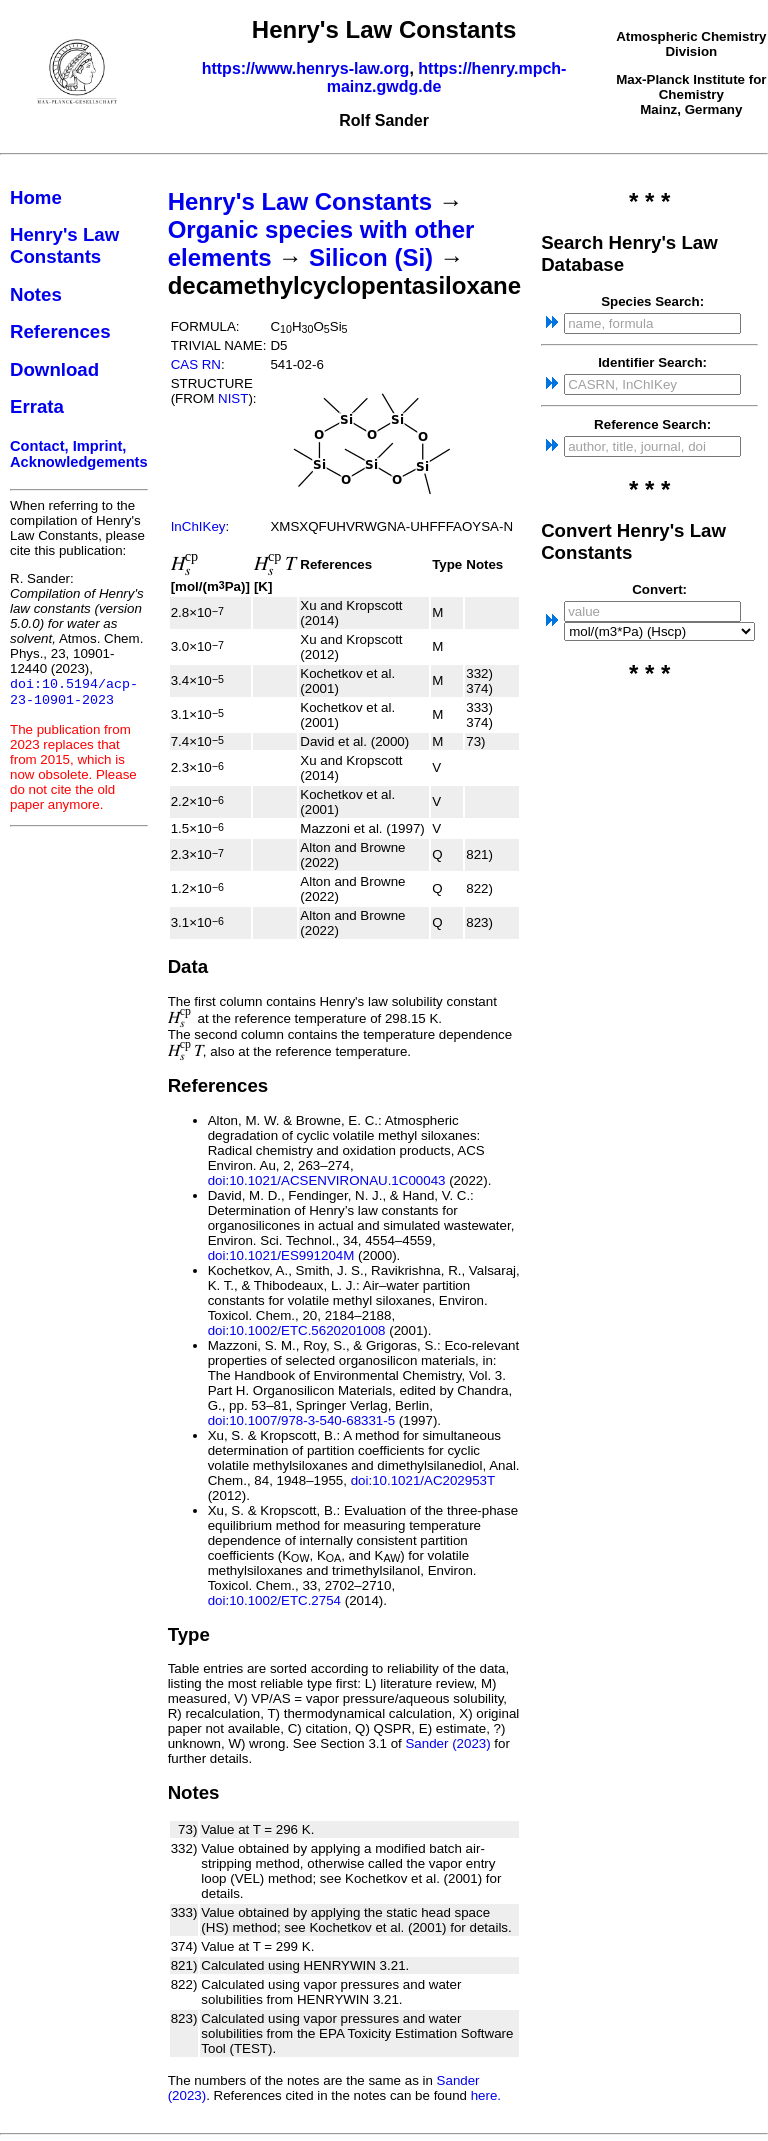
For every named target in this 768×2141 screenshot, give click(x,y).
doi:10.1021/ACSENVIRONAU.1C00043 (327, 1180)
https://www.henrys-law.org (306, 68)
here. (486, 2095)
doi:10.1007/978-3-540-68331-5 (302, 1420)
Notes (36, 294)
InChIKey (198, 526)
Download (54, 369)
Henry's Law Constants (64, 245)
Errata (37, 406)
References (60, 331)
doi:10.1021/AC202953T (423, 1480)
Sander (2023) (447, 1743)
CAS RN (196, 364)
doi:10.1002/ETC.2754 (274, 1600)
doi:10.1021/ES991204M (281, 1255)
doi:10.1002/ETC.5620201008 (297, 1330)
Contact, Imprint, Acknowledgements (79, 454)
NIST (233, 398)
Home (36, 197)
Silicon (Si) (371, 257)
